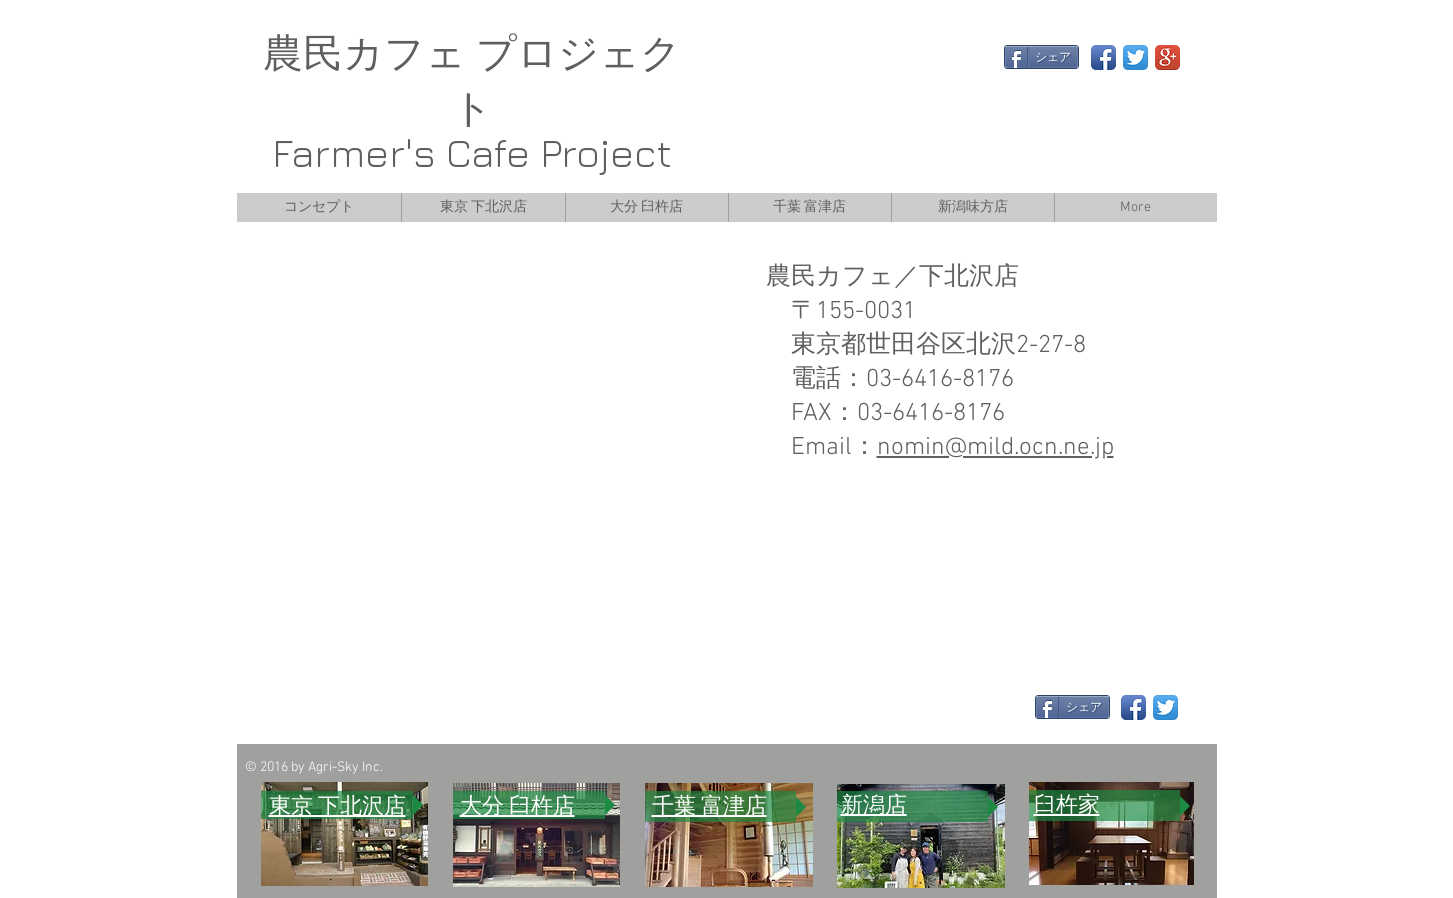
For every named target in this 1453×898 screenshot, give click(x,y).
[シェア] (1041, 57)
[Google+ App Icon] (1167, 57)
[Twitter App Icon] (1135, 57)
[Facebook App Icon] (1103, 57)
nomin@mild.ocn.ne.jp (995, 448)
